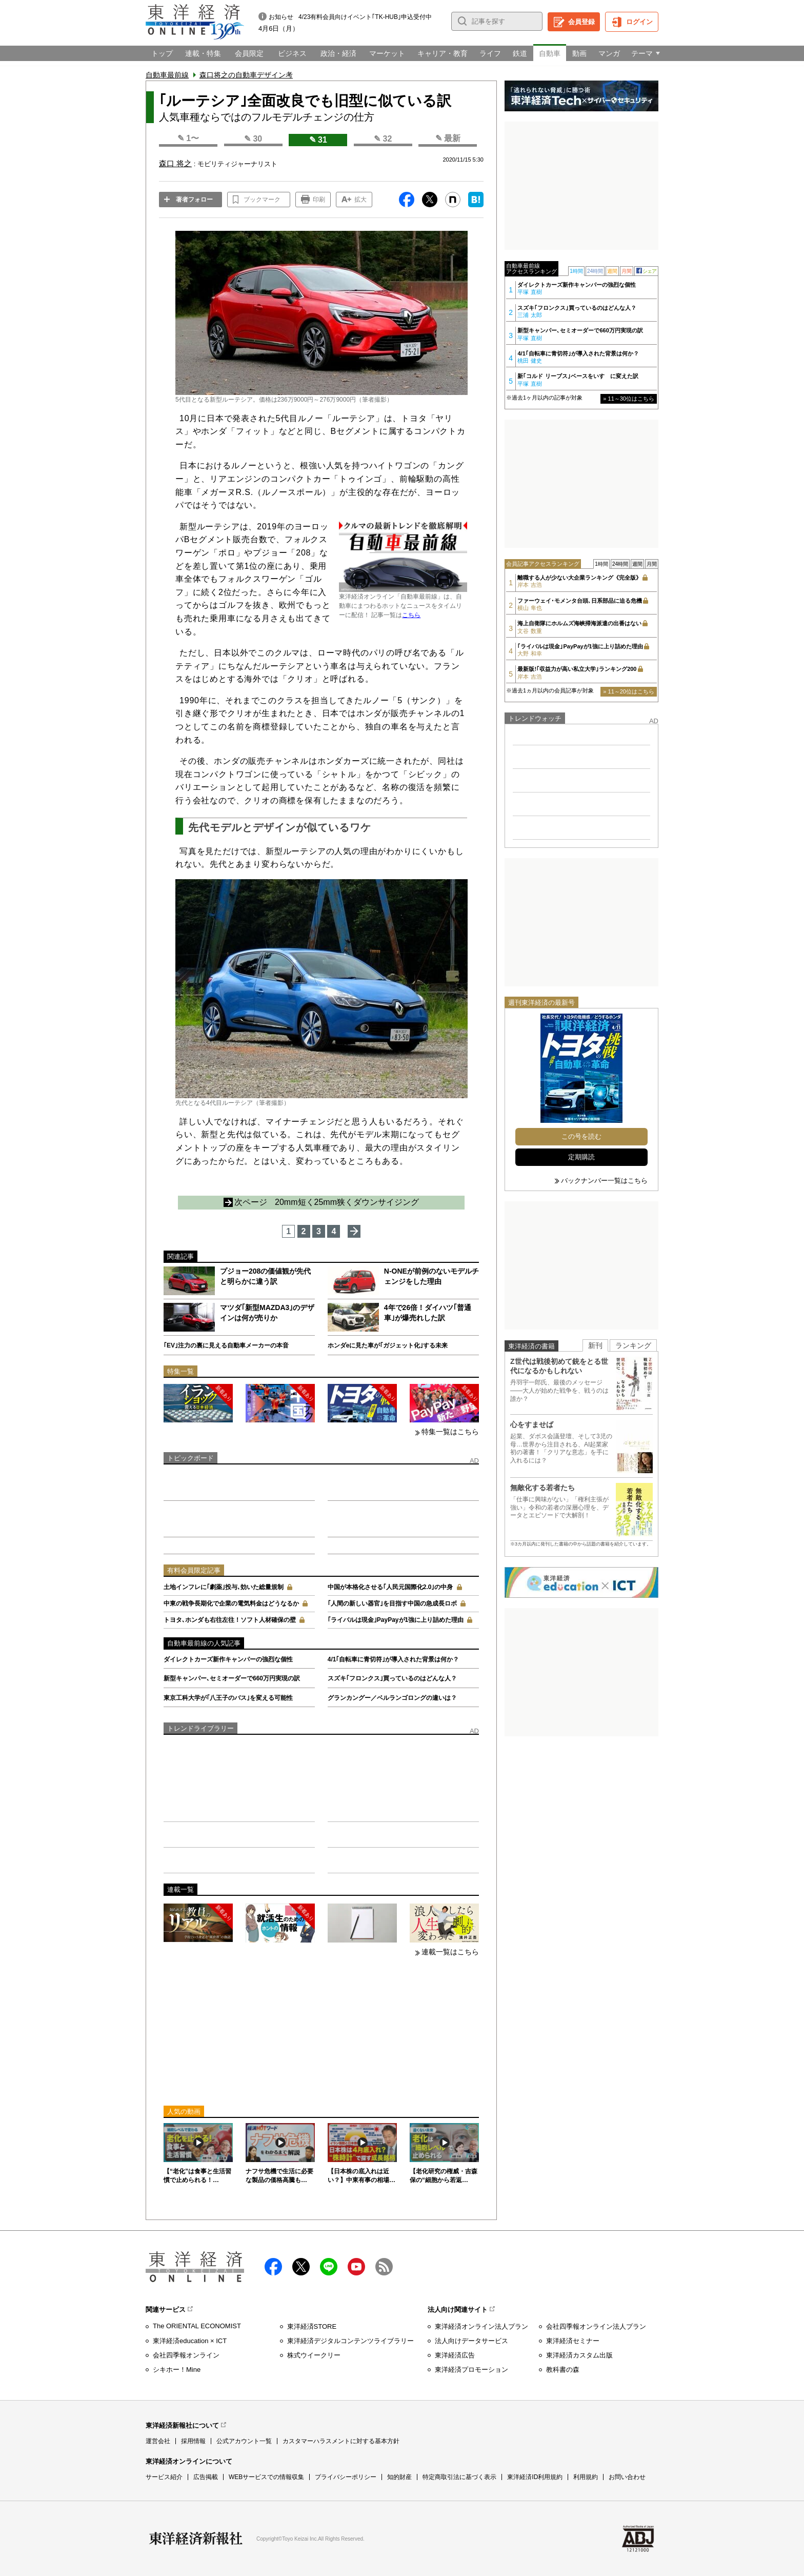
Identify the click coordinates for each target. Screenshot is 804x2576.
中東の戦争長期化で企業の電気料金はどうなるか (231, 1603)
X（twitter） (301, 2266)
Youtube (356, 2266)
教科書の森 (562, 2369)
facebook (273, 2266)
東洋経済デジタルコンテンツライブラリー (350, 2341)
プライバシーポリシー (345, 2477)
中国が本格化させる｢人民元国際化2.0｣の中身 (390, 1587)
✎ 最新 (447, 138)
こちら (411, 615)
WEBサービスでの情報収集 (266, 2477)
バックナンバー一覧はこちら (604, 1180)
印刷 (319, 199)
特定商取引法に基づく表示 (459, 2477)
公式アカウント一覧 (244, 2441)
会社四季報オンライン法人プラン (596, 2326)
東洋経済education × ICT (190, 2341)
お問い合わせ (627, 2477)
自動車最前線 (167, 75)
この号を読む (581, 1136)
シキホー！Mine (176, 2369)
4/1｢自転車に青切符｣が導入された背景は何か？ (393, 1659)
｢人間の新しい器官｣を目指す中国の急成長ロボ (392, 1603)
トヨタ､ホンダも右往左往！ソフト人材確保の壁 (230, 1619)
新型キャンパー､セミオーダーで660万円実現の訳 (232, 1678)
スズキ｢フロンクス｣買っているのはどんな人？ (392, 1678)
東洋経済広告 (455, 2355)
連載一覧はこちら (450, 1952)
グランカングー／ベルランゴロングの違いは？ (392, 1697)
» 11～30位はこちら (628, 398)
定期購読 (581, 1157)
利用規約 (585, 2477)
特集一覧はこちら (450, 1432)
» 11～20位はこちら (628, 691)
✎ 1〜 (188, 138)
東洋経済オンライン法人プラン (481, 2326)
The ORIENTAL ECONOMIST (197, 2326)
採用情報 (193, 2441)
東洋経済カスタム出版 (579, 2355)
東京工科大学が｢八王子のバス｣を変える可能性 (228, 1697)
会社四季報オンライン (186, 2355)
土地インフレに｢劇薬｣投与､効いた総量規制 (224, 1587)
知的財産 (399, 2477)
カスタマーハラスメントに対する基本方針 (341, 2441)
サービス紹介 (164, 2477)
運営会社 (158, 2441)
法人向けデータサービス (471, 2341)
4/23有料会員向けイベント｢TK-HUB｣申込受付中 (365, 17)
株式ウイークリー (313, 2355)
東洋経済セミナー (572, 2341)
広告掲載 (205, 2477)
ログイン (639, 22)
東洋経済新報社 (196, 2538)
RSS (384, 2266)
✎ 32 (383, 138)
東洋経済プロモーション (471, 2369)
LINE (328, 2266)
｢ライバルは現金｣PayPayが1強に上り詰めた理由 (396, 1619)
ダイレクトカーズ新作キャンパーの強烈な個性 (228, 1659)
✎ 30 (253, 138)
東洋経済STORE (312, 2326)
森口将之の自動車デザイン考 (246, 75)
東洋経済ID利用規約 (534, 2477)
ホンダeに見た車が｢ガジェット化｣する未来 (388, 1345)
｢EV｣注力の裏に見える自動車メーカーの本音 (226, 1345)
